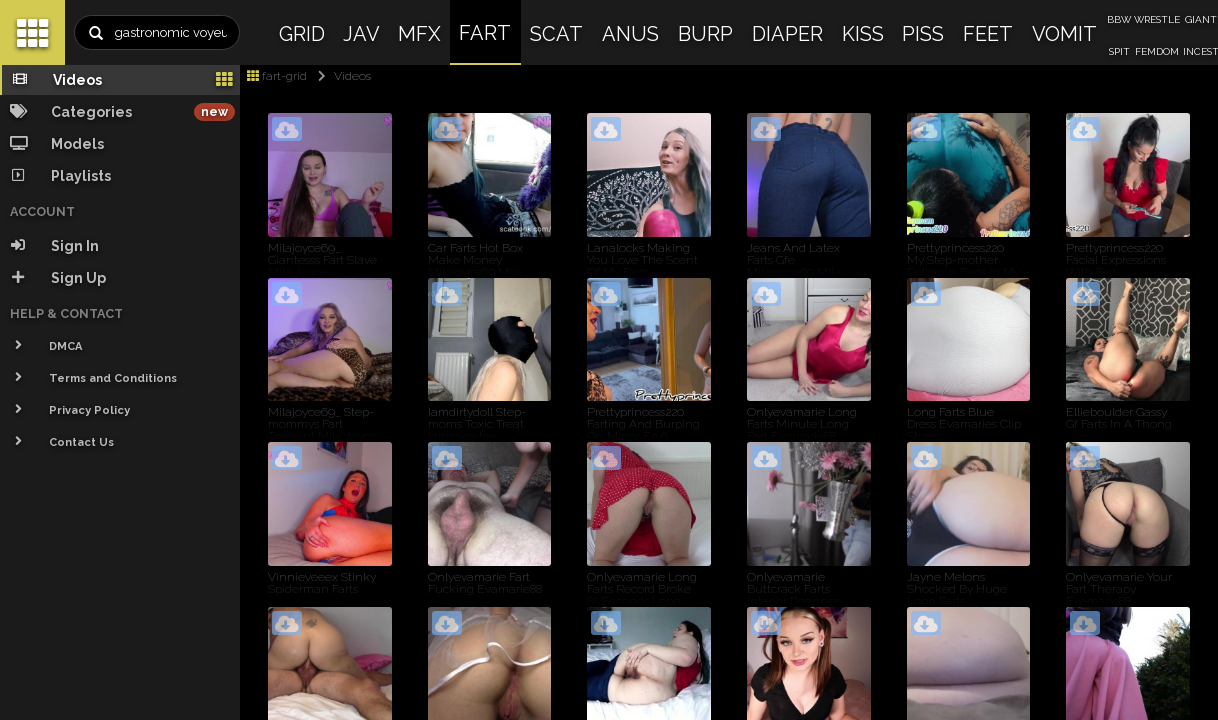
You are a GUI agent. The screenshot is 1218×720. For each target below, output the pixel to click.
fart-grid (277, 76)
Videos (340, 76)
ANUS (630, 34)
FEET (988, 34)
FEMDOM (1157, 51)
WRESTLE (1157, 19)
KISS (863, 34)
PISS (923, 34)
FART (485, 33)
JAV (361, 34)
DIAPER (787, 34)
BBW (1119, 19)
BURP (705, 34)
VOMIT (1064, 34)
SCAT (556, 34)
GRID (302, 34)
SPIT (1119, 51)
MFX (419, 34)
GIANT (1201, 19)
